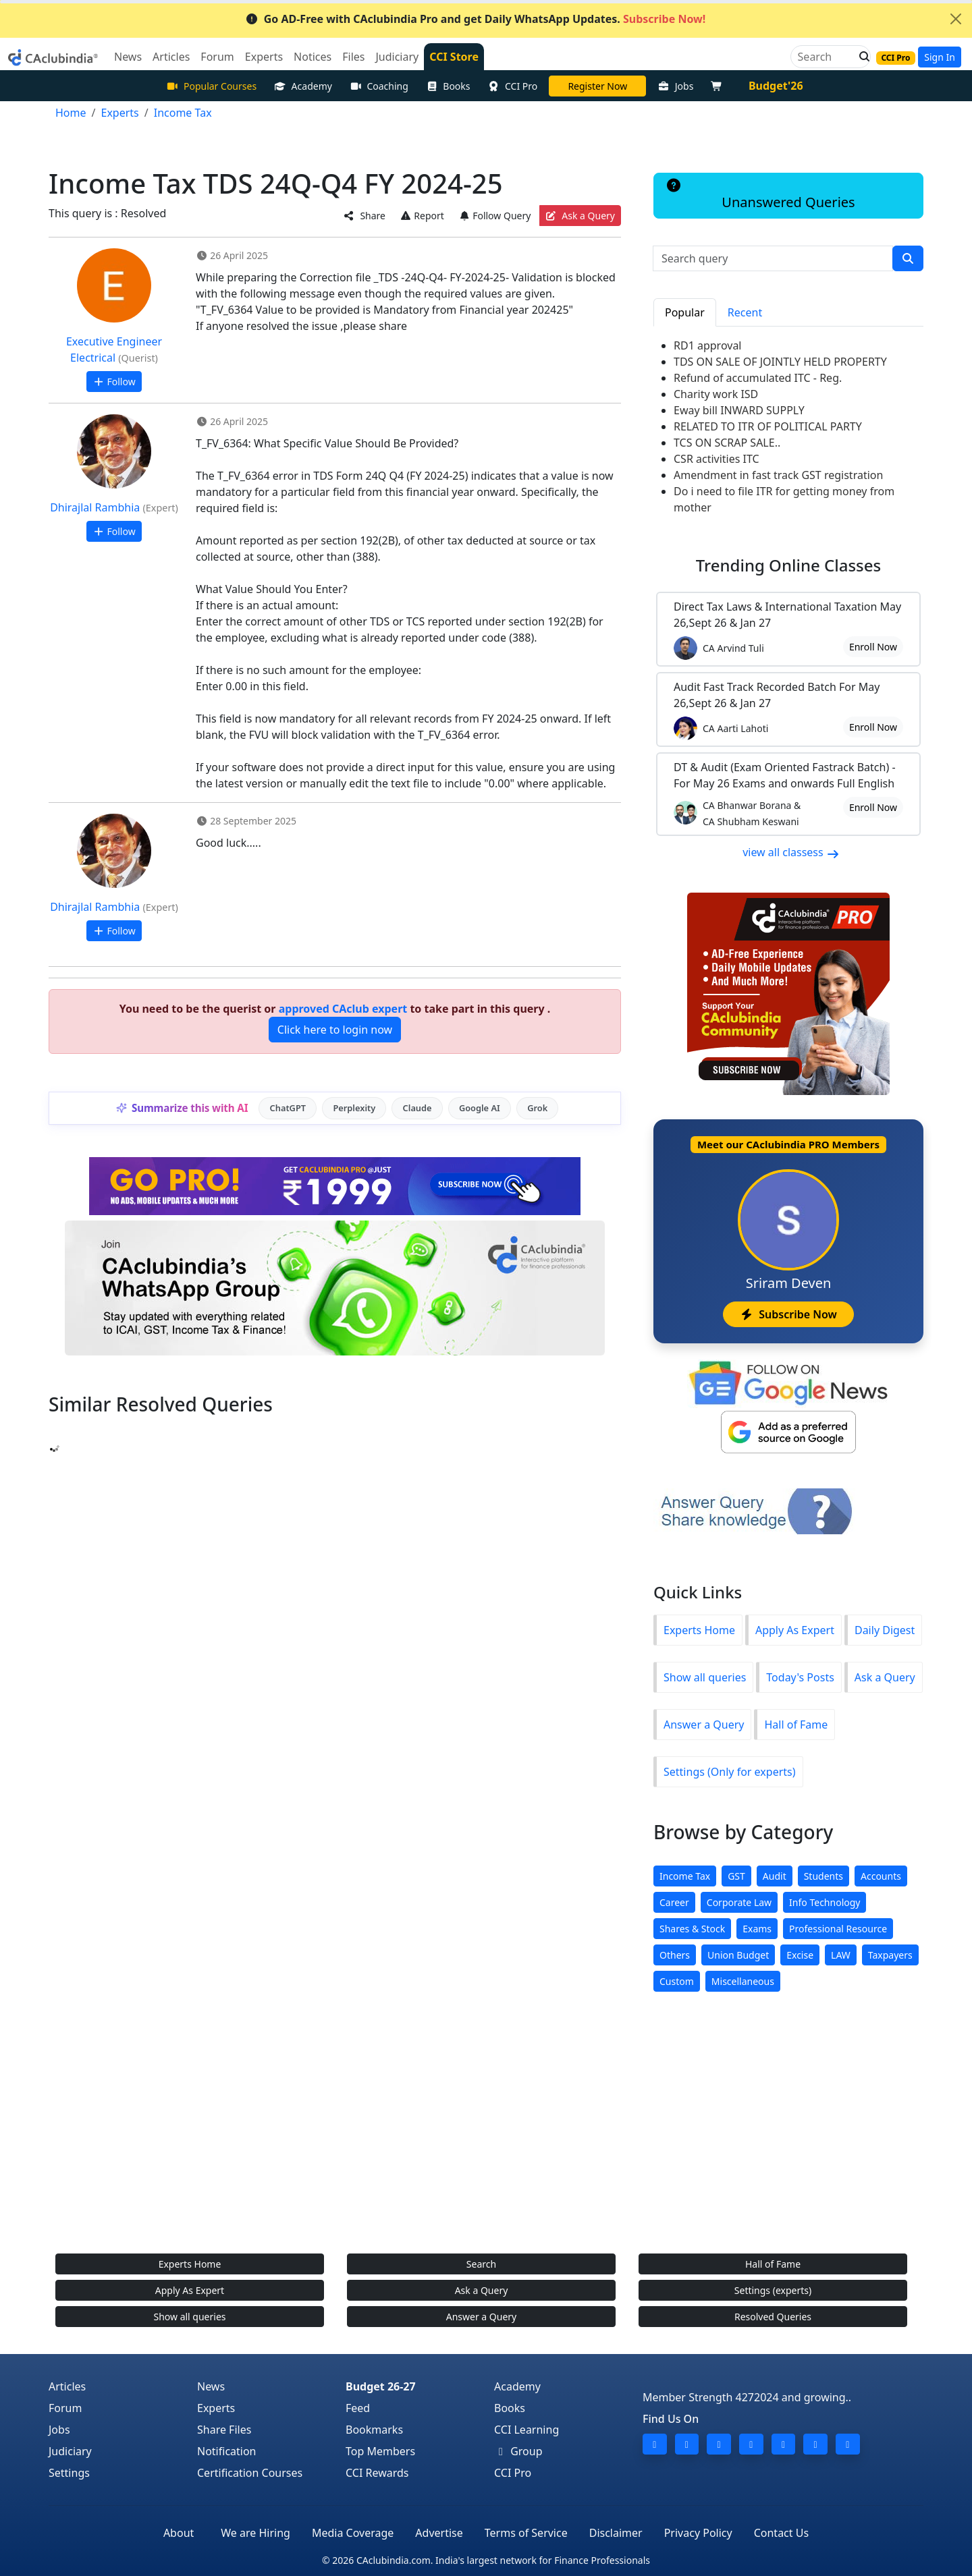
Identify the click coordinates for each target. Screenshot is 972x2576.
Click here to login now (334, 1029)
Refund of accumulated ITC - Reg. (758, 377)
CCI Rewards (377, 2472)
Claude (417, 1108)
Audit (774, 1876)
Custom (676, 1981)
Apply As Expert (794, 1630)
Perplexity (354, 1108)
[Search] (825, 56)
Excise (799, 1955)
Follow (113, 381)
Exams (757, 1928)
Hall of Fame (796, 1724)
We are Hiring (255, 2532)
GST (736, 1876)
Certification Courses (249, 2472)
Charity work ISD (716, 394)
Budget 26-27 (381, 2386)
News (211, 2386)
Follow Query (494, 215)
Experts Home (699, 1630)
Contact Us (781, 2532)
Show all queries (705, 1677)
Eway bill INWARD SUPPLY (739, 410)
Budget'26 (776, 85)
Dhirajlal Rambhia (95, 507)
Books (448, 86)
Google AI (479, 1108)
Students (823, 1876)
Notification (226, 2451)
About (178, 2532)
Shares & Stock (692, 1928)
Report (422, 215)
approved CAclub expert (343, 1008)
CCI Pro (513, 86)
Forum (65, 2408)
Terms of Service (526, 2532)
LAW (840, 1955)
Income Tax (684, 1876)
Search (481, 2264)
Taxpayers (890, 1955)
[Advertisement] (486, 2136)
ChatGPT (288, 1108)
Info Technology (824, 1902)
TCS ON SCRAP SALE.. (727, 442)
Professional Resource (838, 1928)
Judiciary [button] (396, 56)
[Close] (956, 19)
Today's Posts (800, 1677)
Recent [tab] (745, 312)
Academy (303, 86)
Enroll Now (873, 646)
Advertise (438, 2532)
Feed (358, 2408)
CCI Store (454, 56)
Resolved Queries (772, 2316)
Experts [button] (264, 56)
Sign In (939, 57)
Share (364, 215)
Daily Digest (885, 1630)
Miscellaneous (742, 1981)
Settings (69, 2472)
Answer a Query (704, 1724)
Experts (216, 2408)
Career (674, 1902)
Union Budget (738, 1955)
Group (518, 2451)
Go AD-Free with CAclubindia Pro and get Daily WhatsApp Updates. (475, 18)
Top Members (380, 2451)
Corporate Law (739, 1902)
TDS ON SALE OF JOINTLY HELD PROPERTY (780, 361)
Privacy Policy (698, 2532)
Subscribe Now (788, 1314)
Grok (537, 1108)
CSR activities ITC (716, 458)
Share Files (224, 2429)
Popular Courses (211, 86)
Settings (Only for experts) (730, 1771)
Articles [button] (171, 56)
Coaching (379, 86)
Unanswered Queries (760, 195)
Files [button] (353, 56)
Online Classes (788, 565)
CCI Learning (526, 2429)
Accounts (881, 1876)
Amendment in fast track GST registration (778, 475)
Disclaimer (616, 2532)
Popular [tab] (685, 312)
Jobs (675, 86)
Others (674, 1955)
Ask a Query (580, 215)
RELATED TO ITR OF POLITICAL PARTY (768, 426)
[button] (860, 56)
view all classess (791, 852)
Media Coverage (353, 2532)
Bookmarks (374, 2429)
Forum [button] (217, 56)
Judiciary (70, 2451)
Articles (67, 2386)
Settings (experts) (772, 2290)
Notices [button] (312, 56)
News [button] (128, 56)
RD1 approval (707, 345)
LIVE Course (597, 86)
